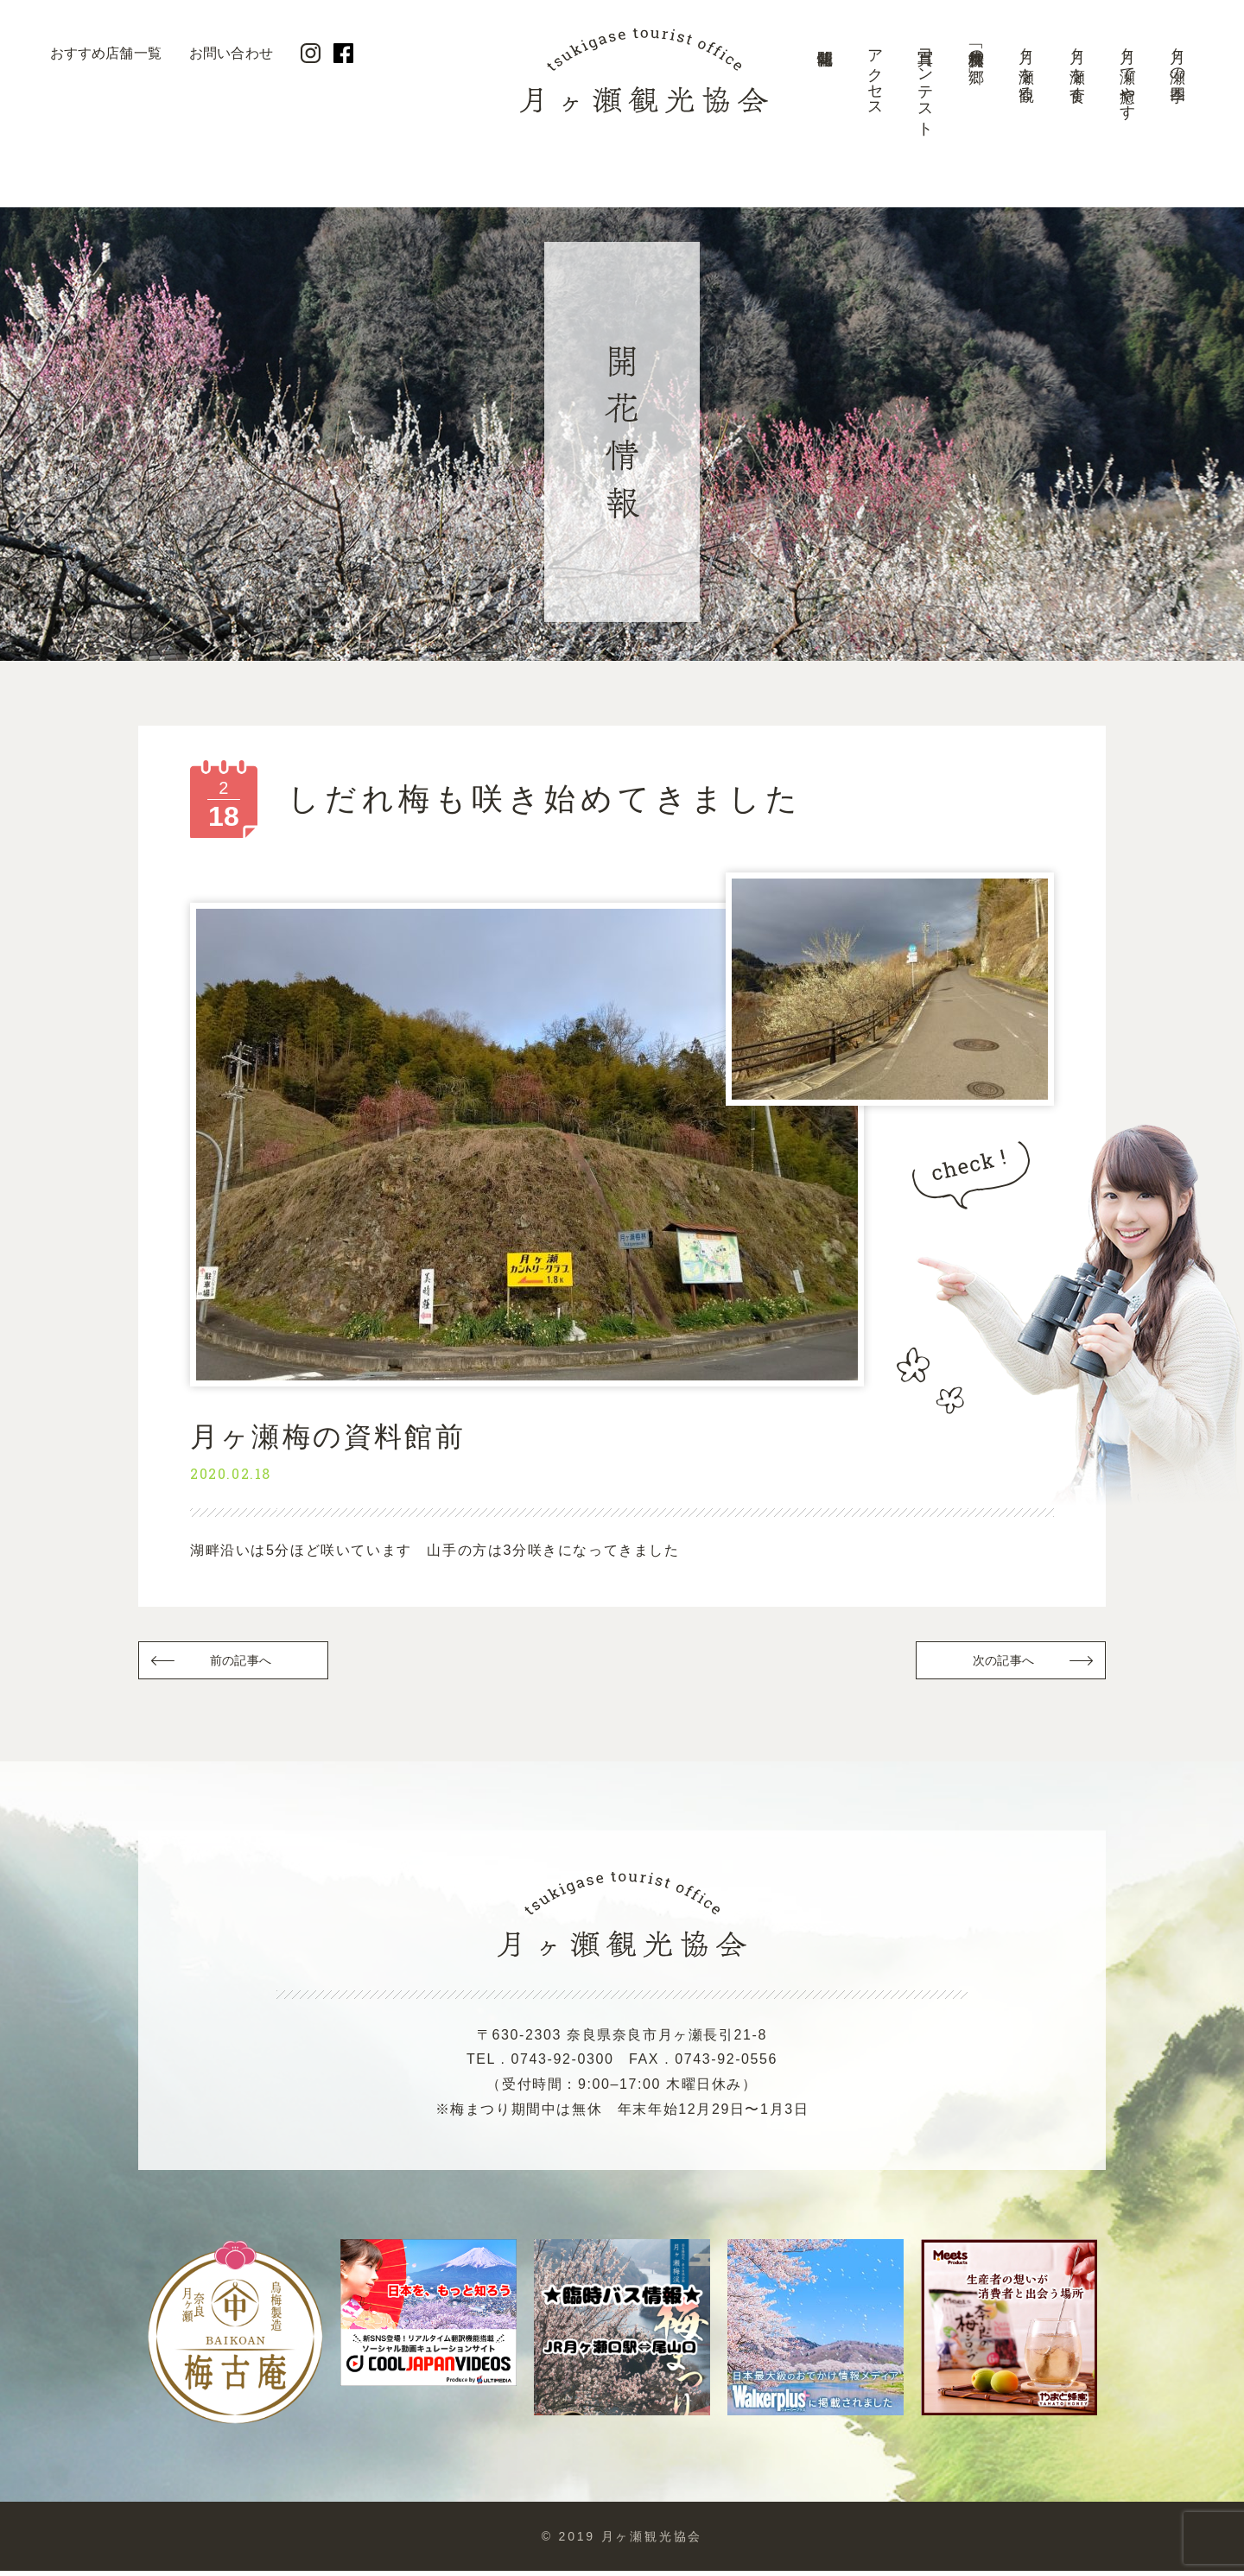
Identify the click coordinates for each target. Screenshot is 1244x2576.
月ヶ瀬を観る (1026, 66)
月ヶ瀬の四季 (1177, 57)
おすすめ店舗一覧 (106, 53)
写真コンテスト (925, 84)
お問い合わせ (231, 53)
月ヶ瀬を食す (1077, 66)
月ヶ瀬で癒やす (1127, 75)
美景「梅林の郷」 (976, 48)
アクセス (875, 75)
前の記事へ (242, 1663)
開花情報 (824, 90)
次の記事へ (1002, 1663)
